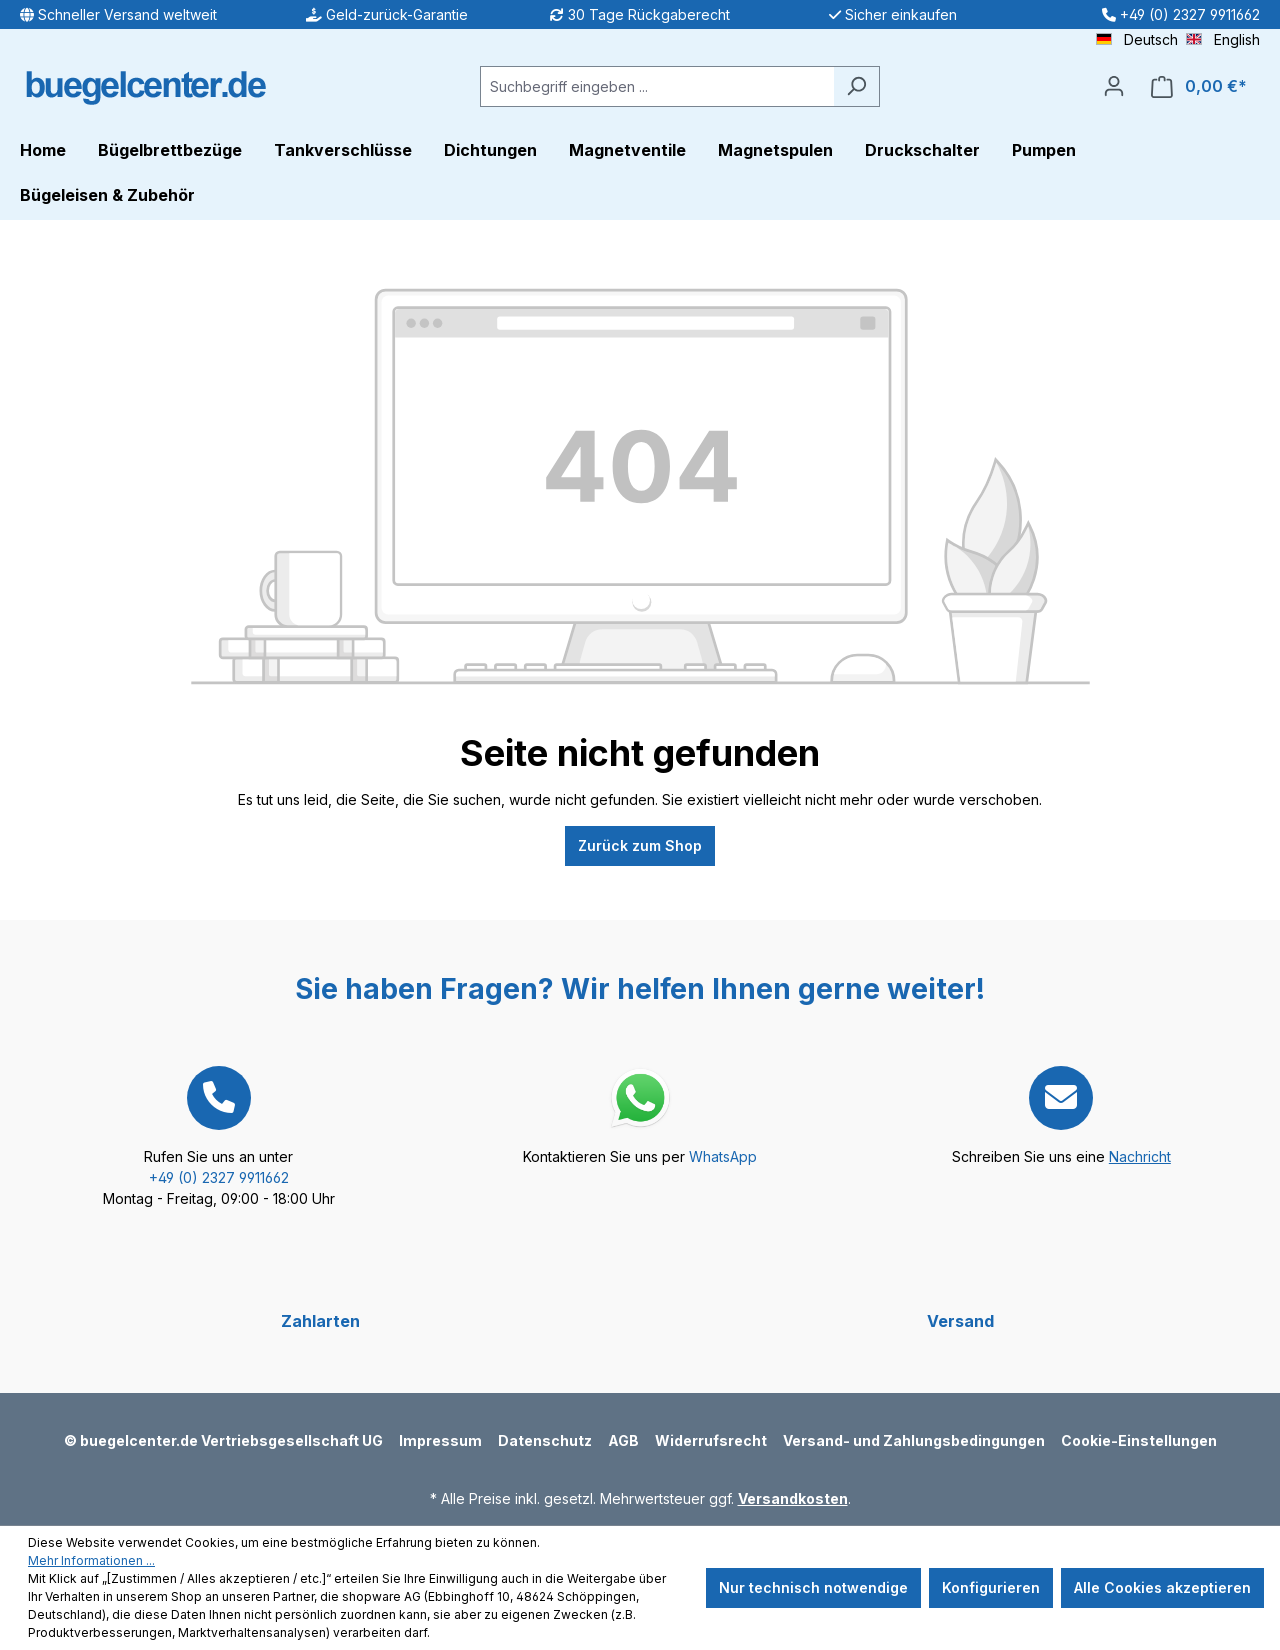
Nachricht (1140, 1156)
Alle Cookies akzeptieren (1162, 1587)
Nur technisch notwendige (813, 1587)
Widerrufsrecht (711, 1440)
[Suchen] (856, 86)
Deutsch (1137, 38)
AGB (623, 1440)
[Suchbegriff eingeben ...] (657, 86)
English (1223, 38)
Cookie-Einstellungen (1139, 1440)
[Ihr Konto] (1114, 86)
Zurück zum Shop (640, 845)
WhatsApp (723, 1156)
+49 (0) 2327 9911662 (219, 1177)
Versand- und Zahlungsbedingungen (914, 1440)
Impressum (440, 1440)
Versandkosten (793, 1498)
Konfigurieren (991, 1587)
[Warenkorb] (1199, 86)
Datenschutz (545, 1440)
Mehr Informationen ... (91, 1560)
